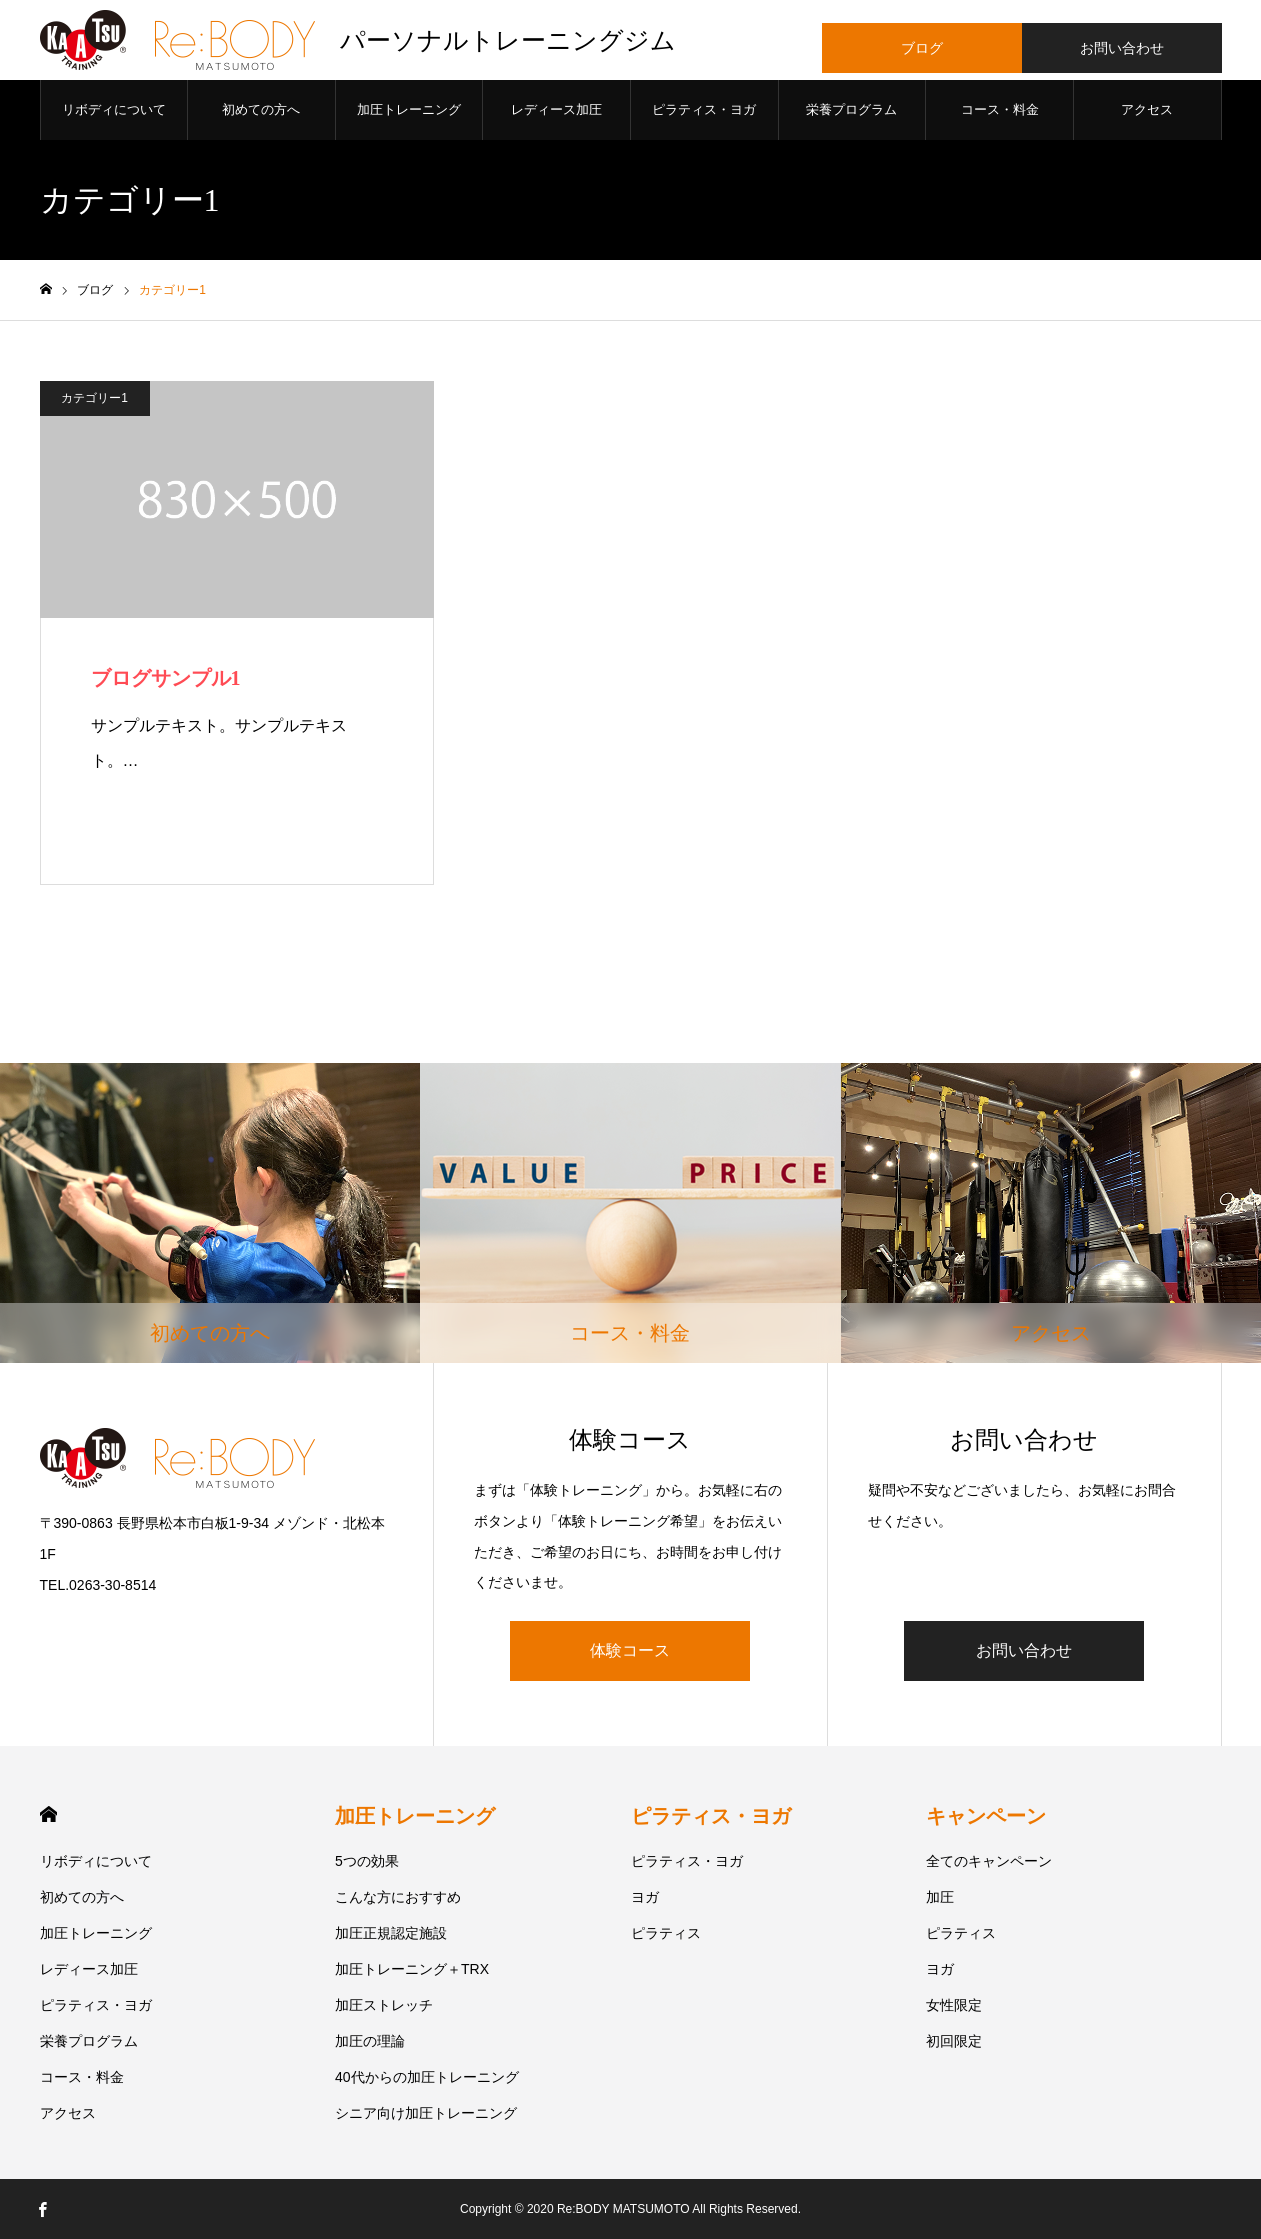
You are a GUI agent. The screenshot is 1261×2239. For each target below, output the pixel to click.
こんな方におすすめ (398, 1897)
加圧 (940, 1897)
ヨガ (645, 1897)
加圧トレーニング (409, 109)
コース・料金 (1000, 109)
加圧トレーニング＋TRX (412, 1969)
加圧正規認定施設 (391, 1933)
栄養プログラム (851, 109)
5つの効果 (367, 1861)
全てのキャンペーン (989, 1861)
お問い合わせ (1024, 1650)
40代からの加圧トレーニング (427, 2077)
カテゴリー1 (94, 398)
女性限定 (954, 2005)
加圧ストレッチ (384, 2005)
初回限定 (954, 2041)
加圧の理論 (370, 2041)
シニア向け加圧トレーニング (426, 2113)
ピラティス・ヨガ (704, 109)
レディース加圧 (556, 109)
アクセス (1147, 109)
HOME (48, 1814)
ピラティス (666, 1933)
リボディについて (114, 109)
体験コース (630, 1650)
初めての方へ (261, 109)
